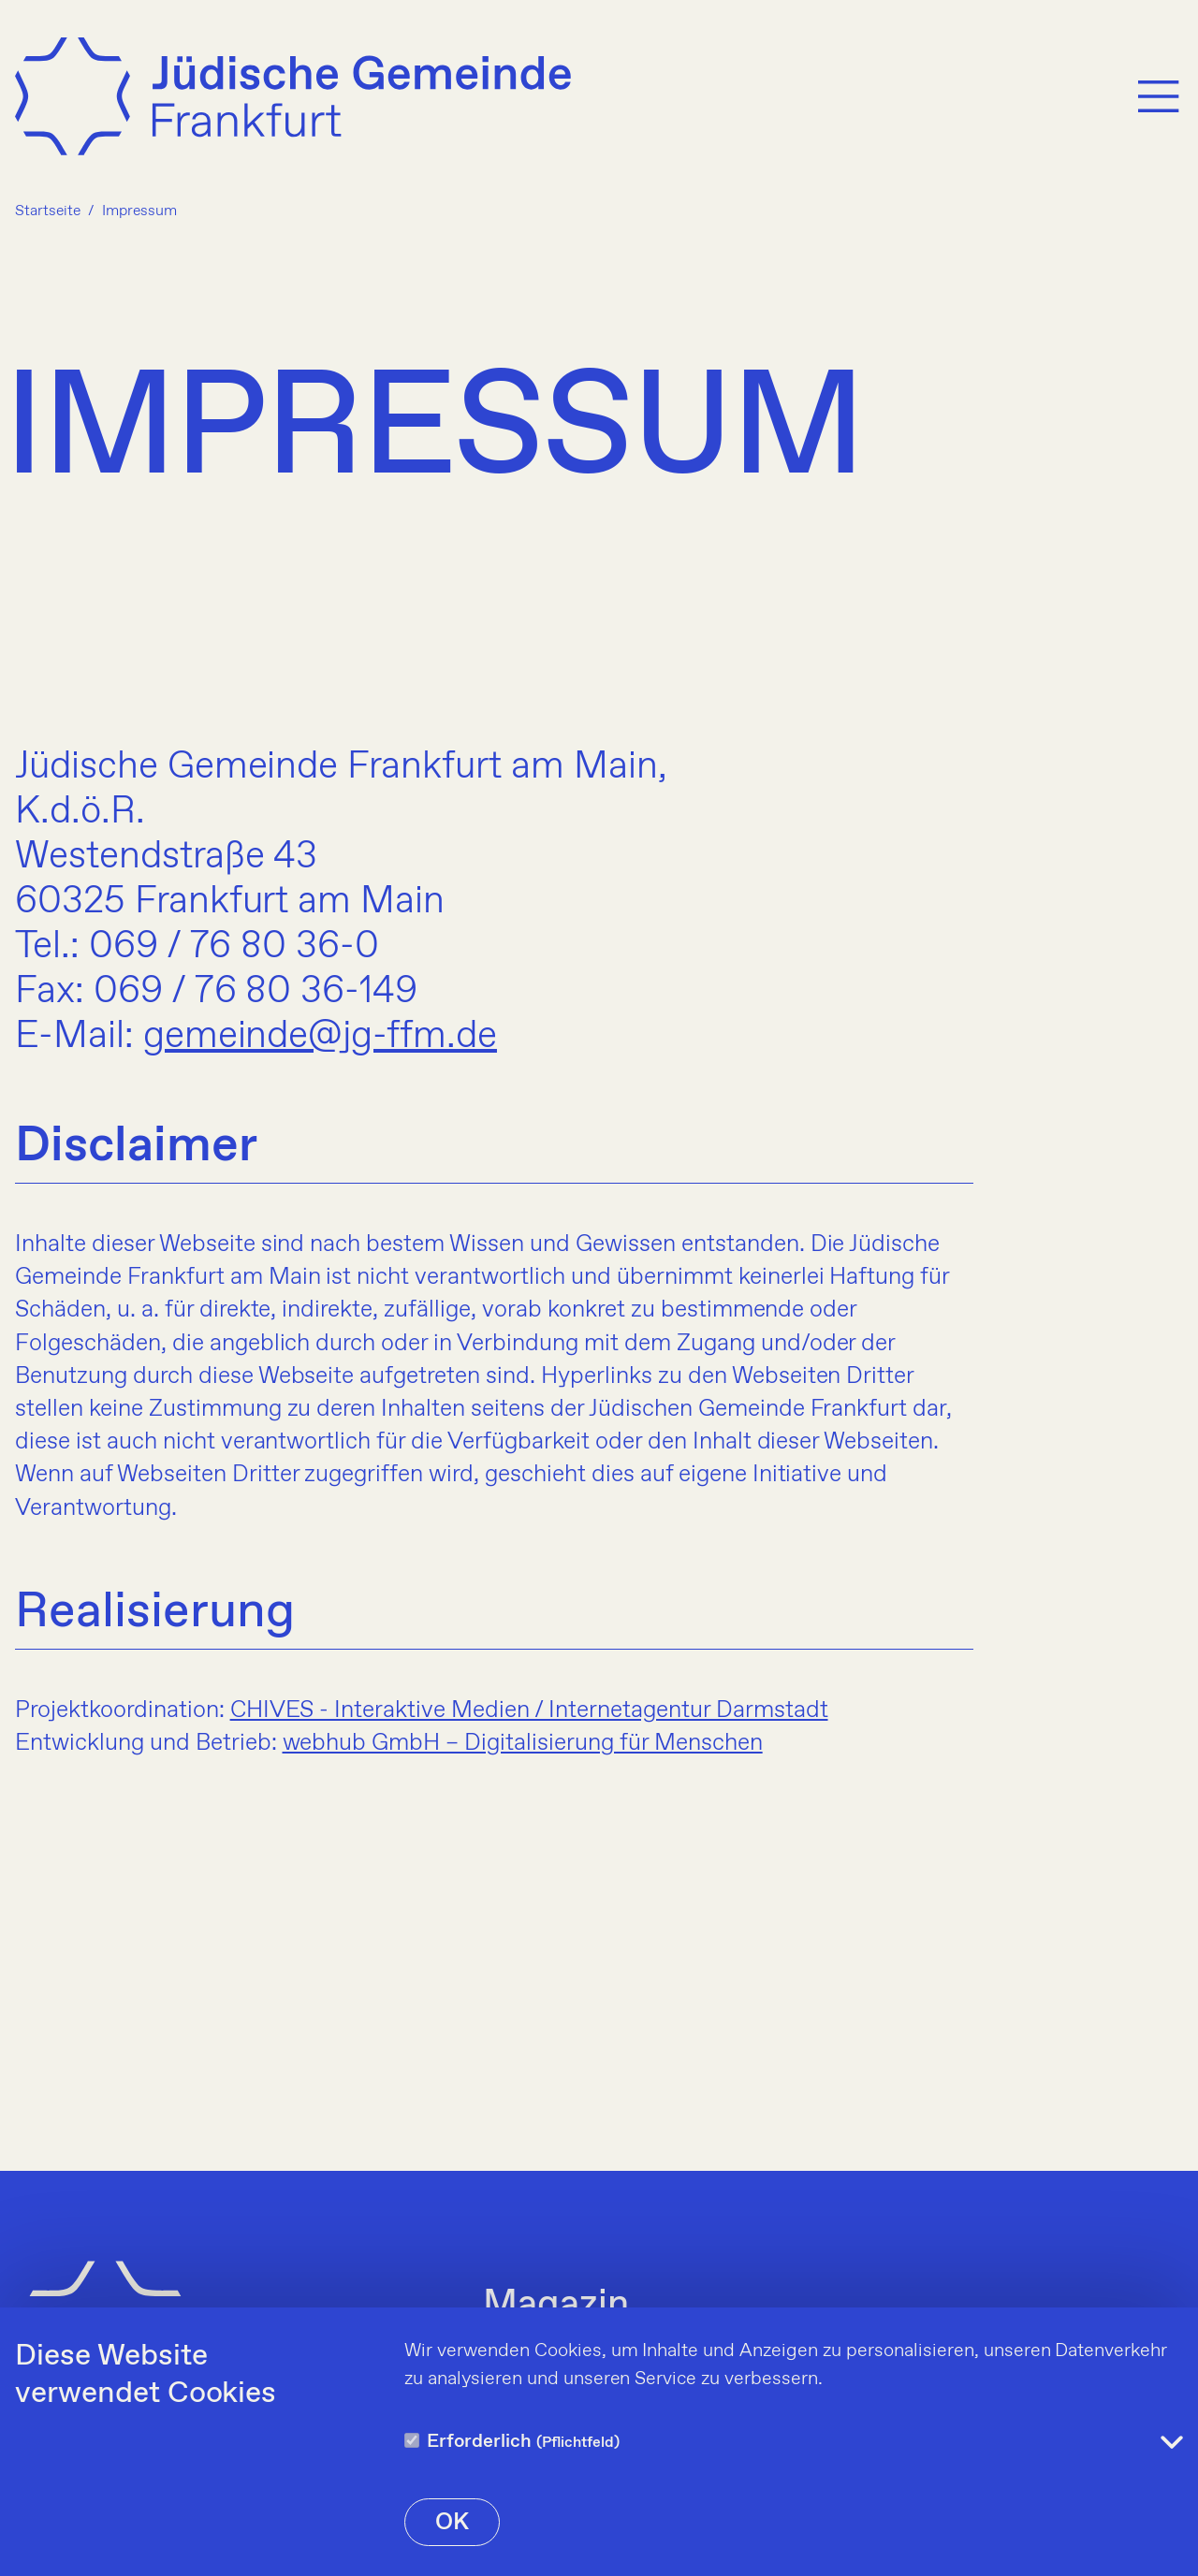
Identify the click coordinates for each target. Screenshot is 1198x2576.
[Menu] (1158, 96)
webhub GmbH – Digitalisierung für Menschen (523, 1743)
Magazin (556, 2305)
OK (452, 2523)
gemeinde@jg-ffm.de (320, 1036)
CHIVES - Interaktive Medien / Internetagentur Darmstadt (529, 1710)
